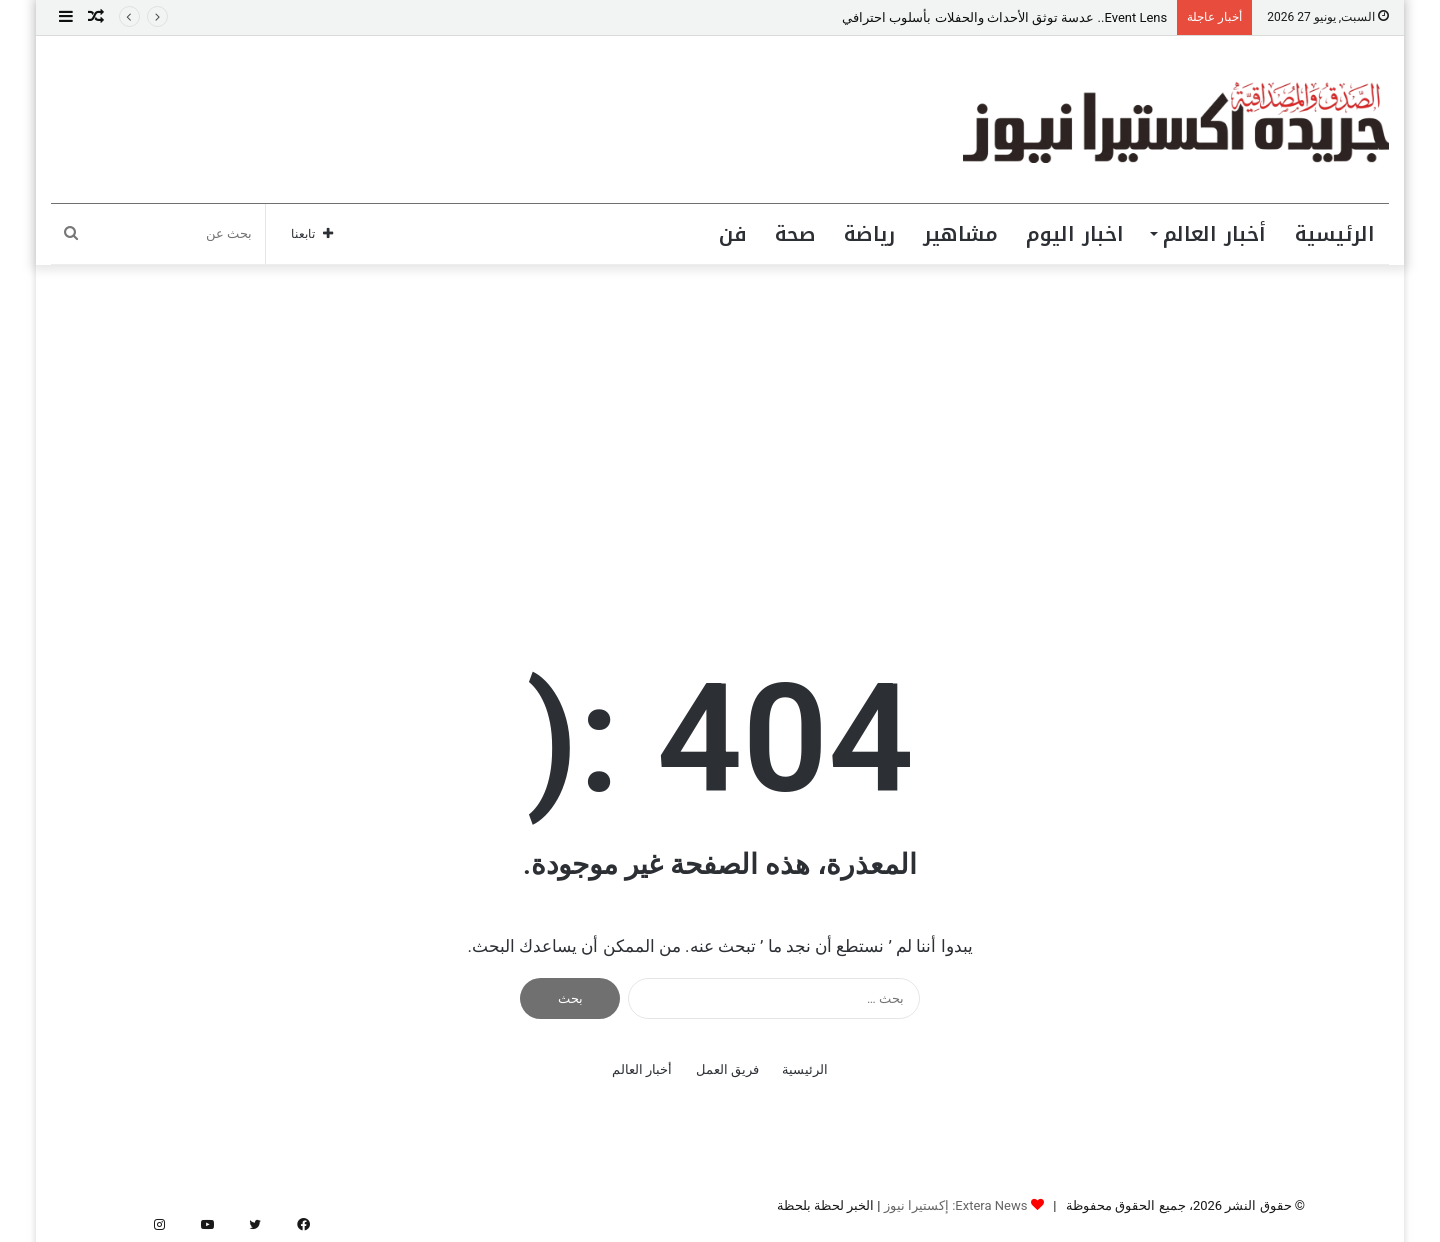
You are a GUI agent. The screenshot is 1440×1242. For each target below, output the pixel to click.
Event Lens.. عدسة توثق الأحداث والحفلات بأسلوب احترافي (1004, 17)
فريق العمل (727, 1069)
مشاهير (960, 234)
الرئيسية (1335, 234)
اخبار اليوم (1075, 234)
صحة (795, 234)
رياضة (869, 234)
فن (733, 234)
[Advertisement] (720, 435)
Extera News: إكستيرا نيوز (956, 1205)
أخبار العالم (1214, 234)
